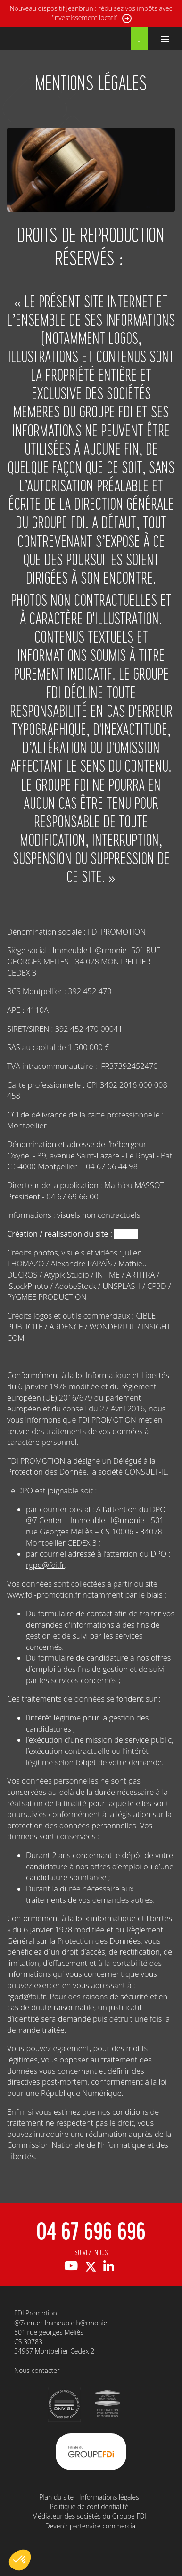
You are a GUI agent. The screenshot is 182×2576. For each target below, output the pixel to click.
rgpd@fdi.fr (45, 1565)
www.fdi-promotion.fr (44, 1595)
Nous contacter (36, 2370)
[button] (19, 2560)
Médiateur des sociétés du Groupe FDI (89, 2515)
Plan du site (56, 2497)
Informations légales (109, 2497)
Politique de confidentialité (89, 2506)
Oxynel (126, 1234)
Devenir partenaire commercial (91, 2525)
